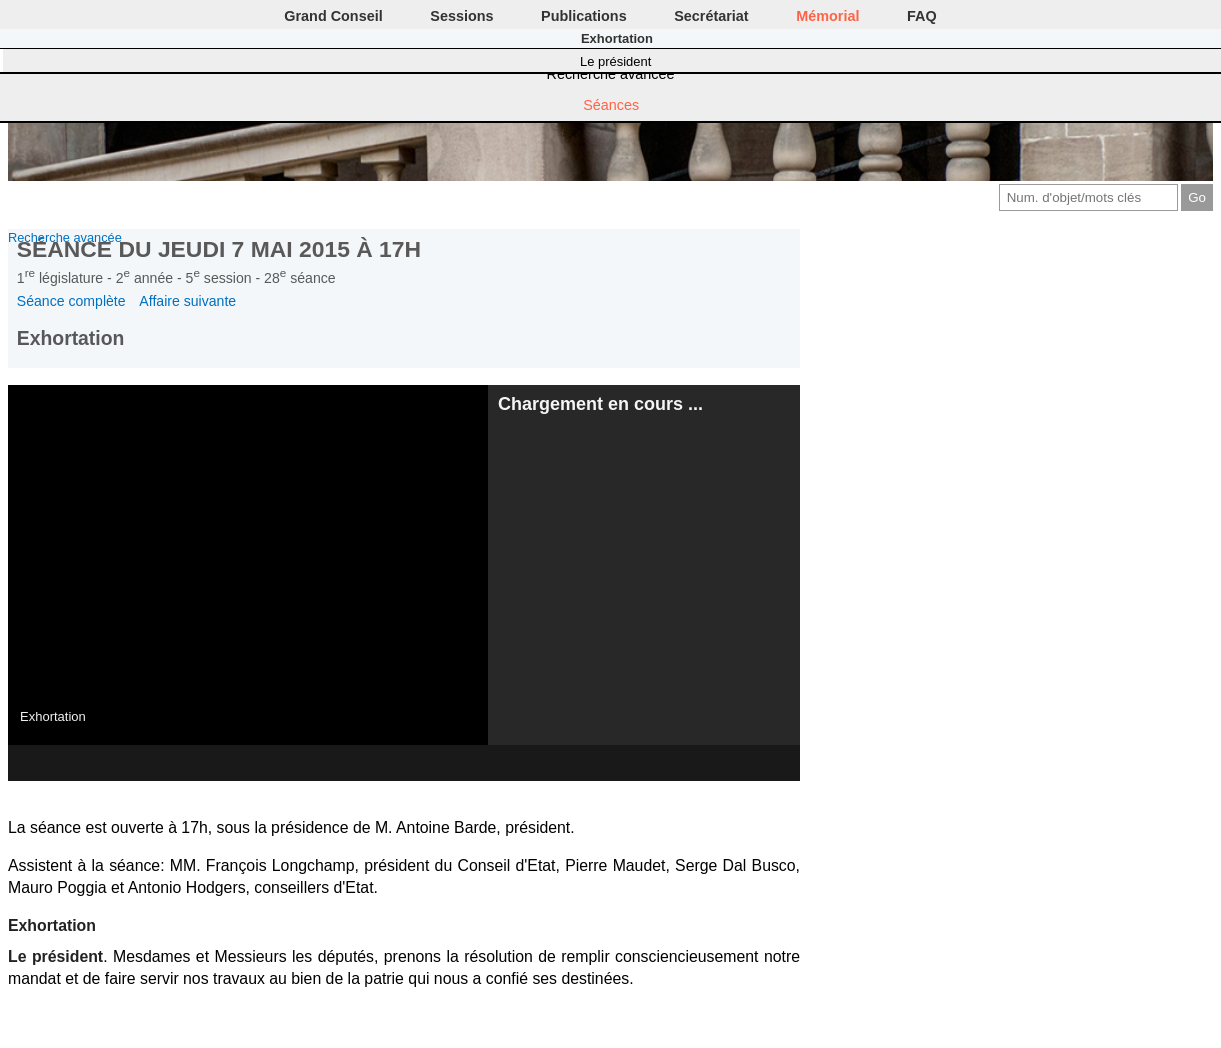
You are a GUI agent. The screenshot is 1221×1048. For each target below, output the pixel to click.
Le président (615, 61)
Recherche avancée (611, 74)
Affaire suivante (187, 301)
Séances (611, 105)
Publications (584, 16)
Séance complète (71, 301)
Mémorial (827, 16)
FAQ (922, 16)
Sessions (461, 16)
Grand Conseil (333, 16)
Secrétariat (711, 16)
